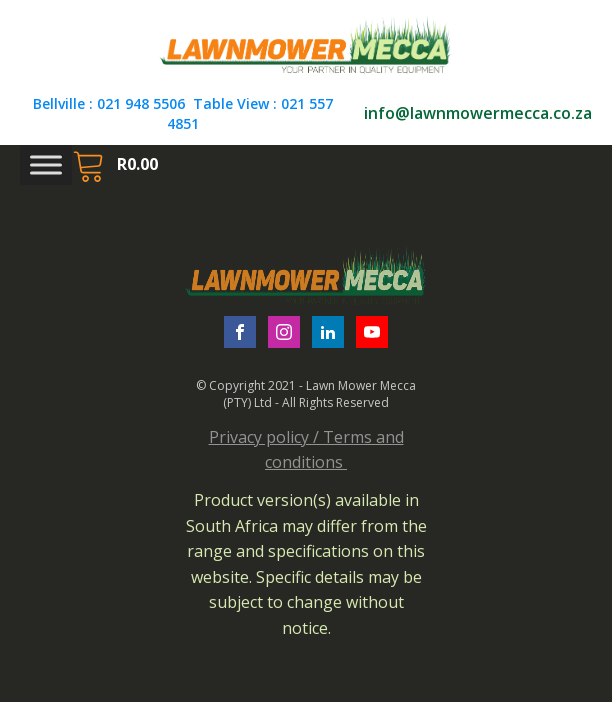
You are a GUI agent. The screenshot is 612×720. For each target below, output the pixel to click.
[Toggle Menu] (46, 165)
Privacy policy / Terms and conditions (306, 450)
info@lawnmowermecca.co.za (478, 113)
